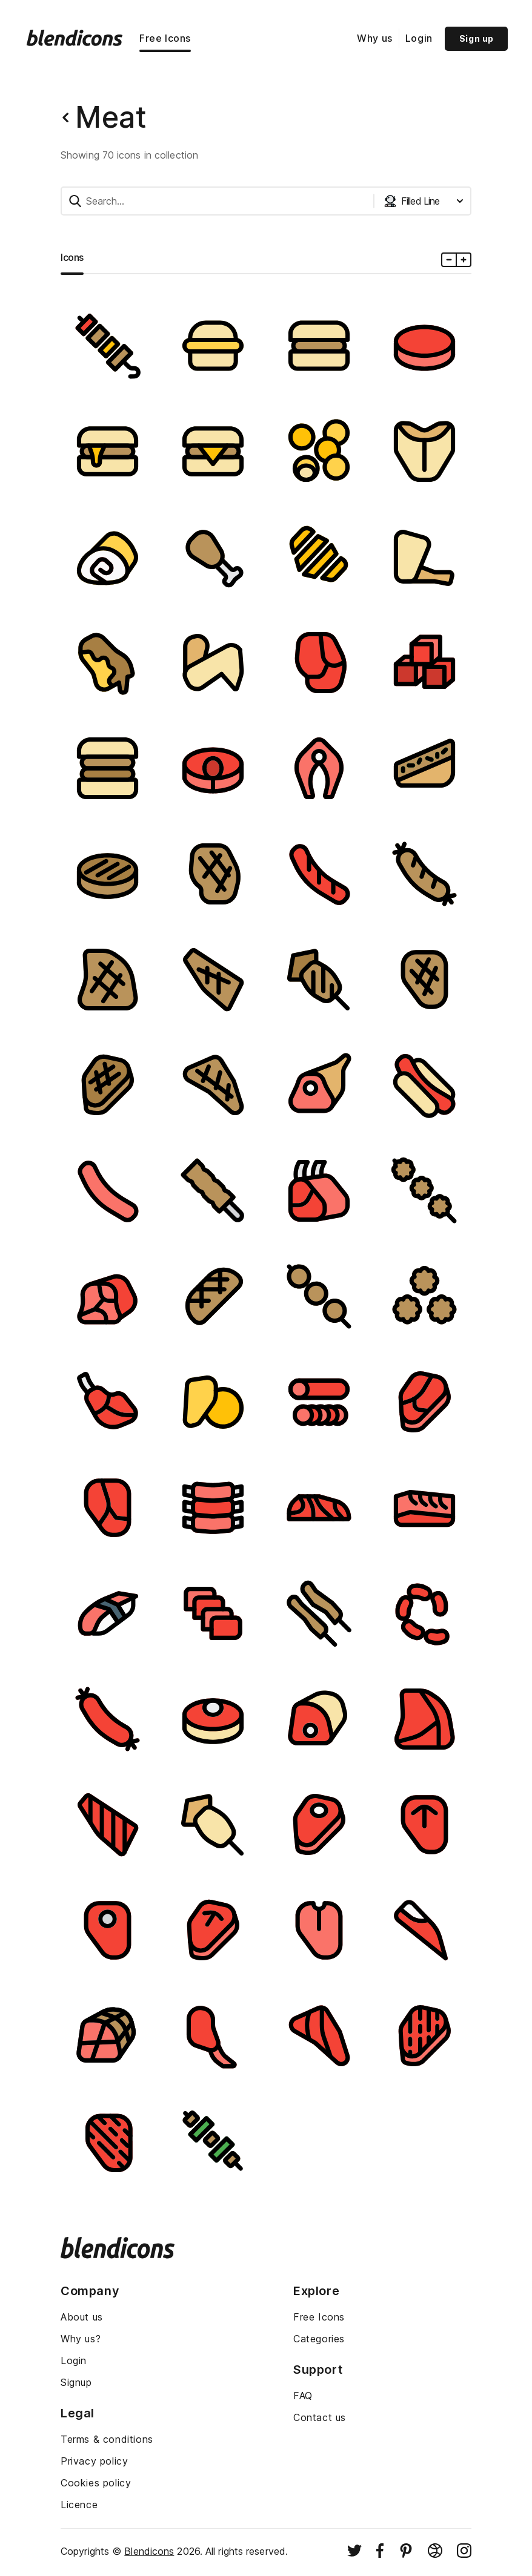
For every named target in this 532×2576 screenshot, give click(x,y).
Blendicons (149, 2551)
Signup (76, 2382)
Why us (375, 38)
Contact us (319, 2417)
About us (82, 2317)
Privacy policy (94, 2461)
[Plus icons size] (463, 260)
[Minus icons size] (449, 260)
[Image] (108, 346)
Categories (319, 2339)
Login (419, 38)
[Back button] (65, 117)
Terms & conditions (107, 2439)
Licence (79, 2505)
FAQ (303, 2396)
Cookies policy (96, 2483)
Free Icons (165, 38)
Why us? (81, 2339)
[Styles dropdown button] (423, 201)
